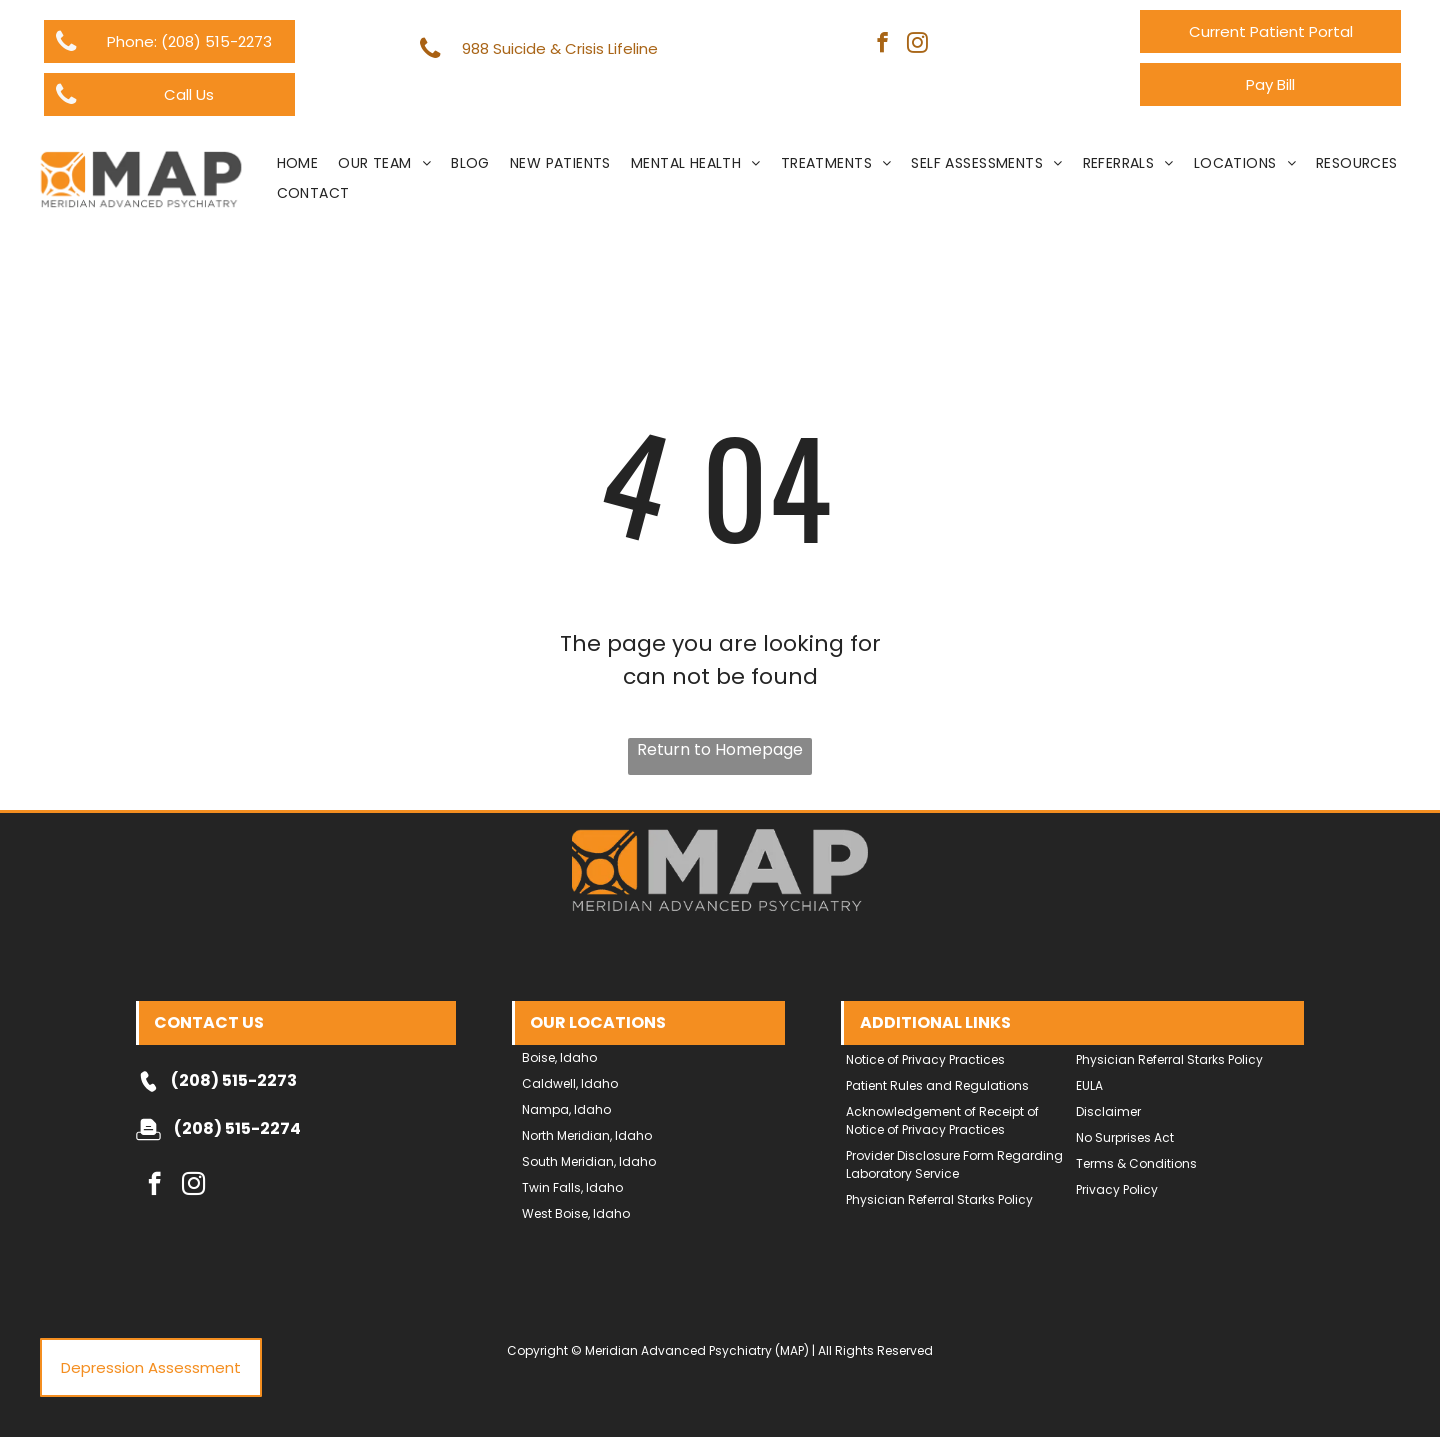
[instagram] (917, 45)
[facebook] (882, 45)
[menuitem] (298, 163)
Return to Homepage (720, 749)
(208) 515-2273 (234, 1080)
